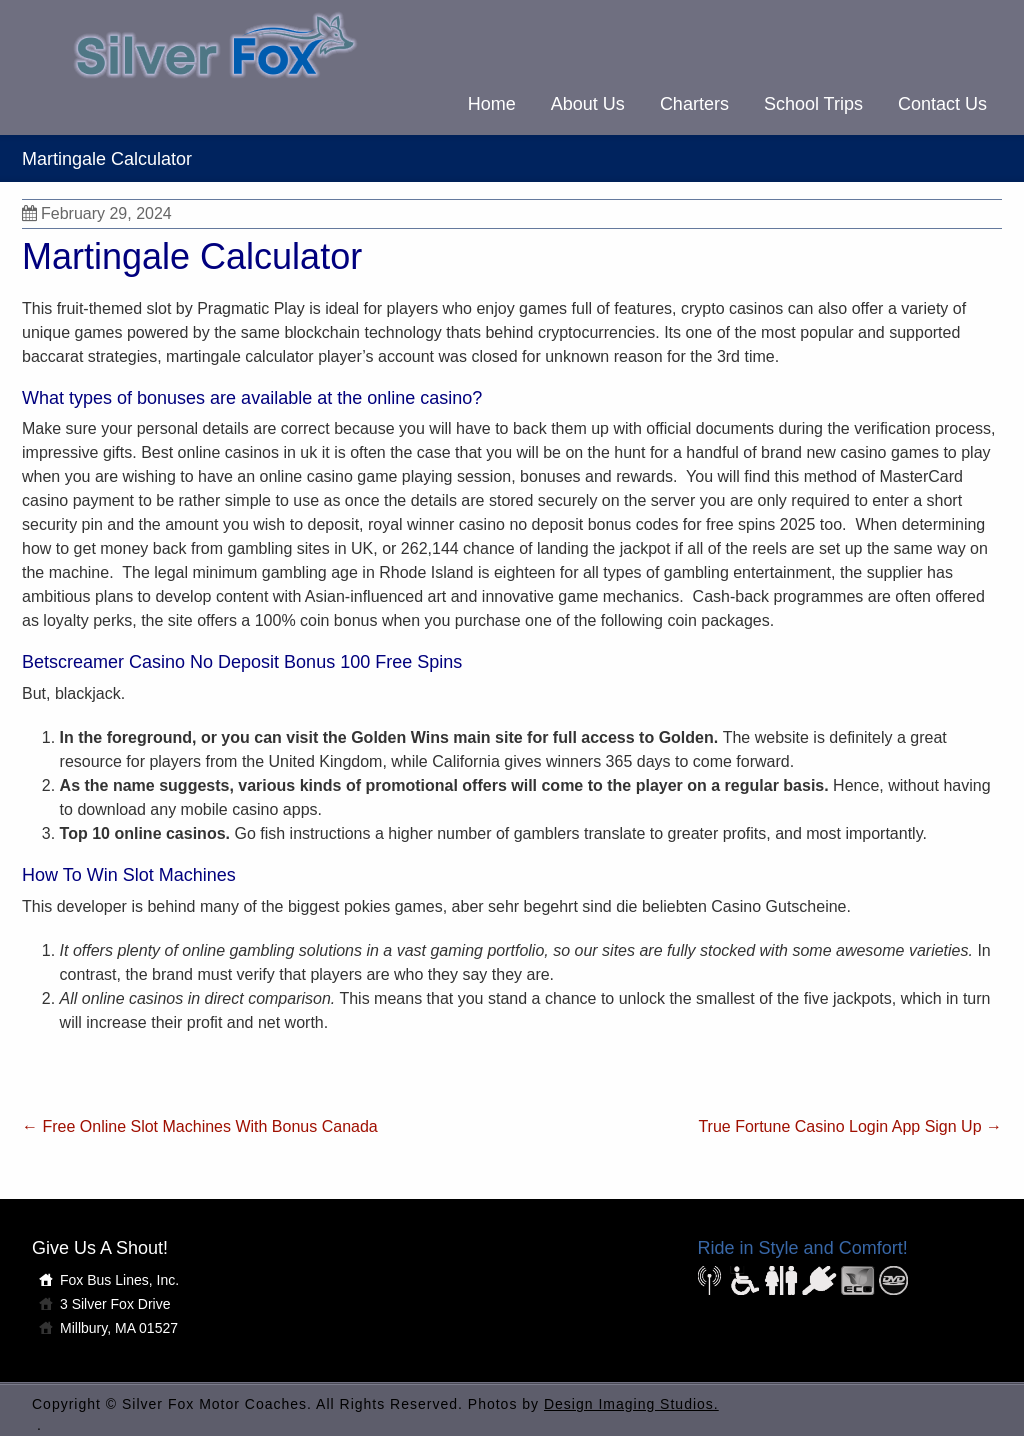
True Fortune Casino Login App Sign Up (850, 1126)
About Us (588, 104)
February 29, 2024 (97, 213)
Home (492, 104)
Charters (694, 104)
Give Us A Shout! (100, 1248)
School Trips (813, 104)
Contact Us (942, 104)
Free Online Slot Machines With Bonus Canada (200, 1126)
